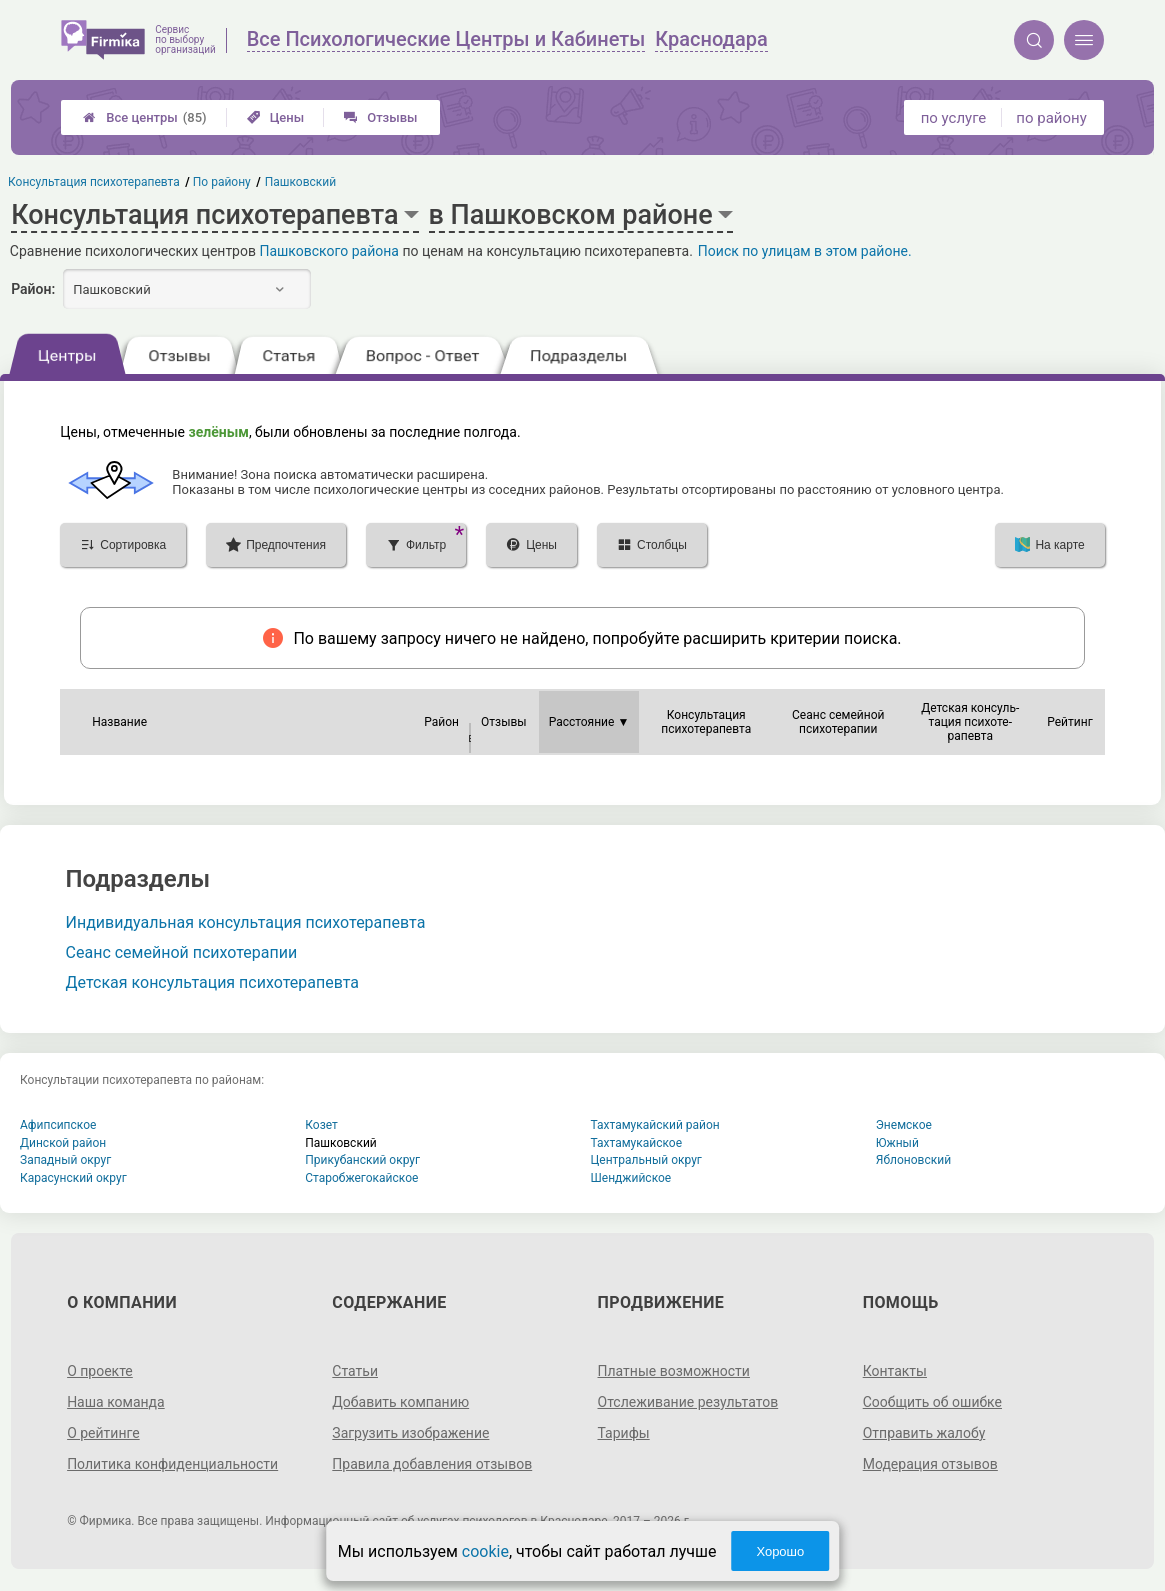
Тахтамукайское (637, 1143)
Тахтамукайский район (655, 1125)
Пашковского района (329, 251)
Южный (897, 1143)
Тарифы (624, 1433)
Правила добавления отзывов (432, 1464)
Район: (33, 289)
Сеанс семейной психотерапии (182, 952)
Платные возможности (674, 1371)
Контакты (895, 1371)
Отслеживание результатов (688, 1402)
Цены (276, 117)
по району (1051, 118)
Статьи (355, 1371)
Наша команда (116, 1402)
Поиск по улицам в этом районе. (805, 251)
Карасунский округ (73, 1178)
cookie (485, 1551)
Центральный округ (646, 1160)
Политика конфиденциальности (172, 1464)
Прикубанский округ (362, 1160)
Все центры (144, 117)
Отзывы (380, 117)
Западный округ (65, 1160)
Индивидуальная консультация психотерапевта (246, 922)
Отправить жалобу (924, 1433)
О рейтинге (103, 1433)
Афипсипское (58, 1125)
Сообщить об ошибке (932, 1402)
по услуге (954, 118)
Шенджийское (631, 1178)
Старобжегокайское (361, 1178)
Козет (321, 1125)
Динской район (63, 1143)
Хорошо (780, 1551)
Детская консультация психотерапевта (212, 982)
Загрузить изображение (410, 1433)
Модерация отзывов (930, 1464)
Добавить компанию (400, 1402)
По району (223, 182)
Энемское (904, 1125)
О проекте (100, 1371)
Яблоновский (913, 1160)
